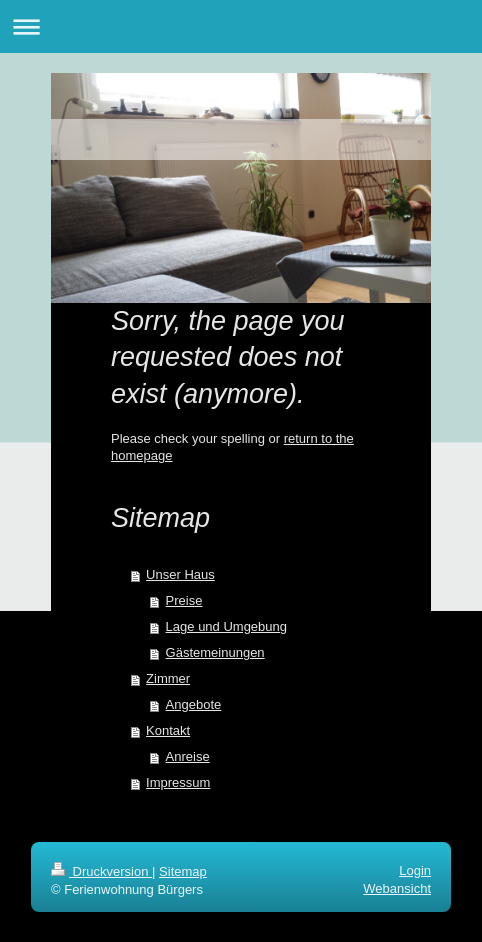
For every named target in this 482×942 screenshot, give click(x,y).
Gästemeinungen (215, 652)
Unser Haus (180, 574)
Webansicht (397, 888)
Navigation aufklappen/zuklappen (241, 26)
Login (415, 870)
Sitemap (183, 871)
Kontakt (168, 730)
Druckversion (101, 871)
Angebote (194, 704)
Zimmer (168, 678)
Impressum (178, 782)
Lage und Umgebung (226, 626)
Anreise (188, 756)
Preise (184, 600)
